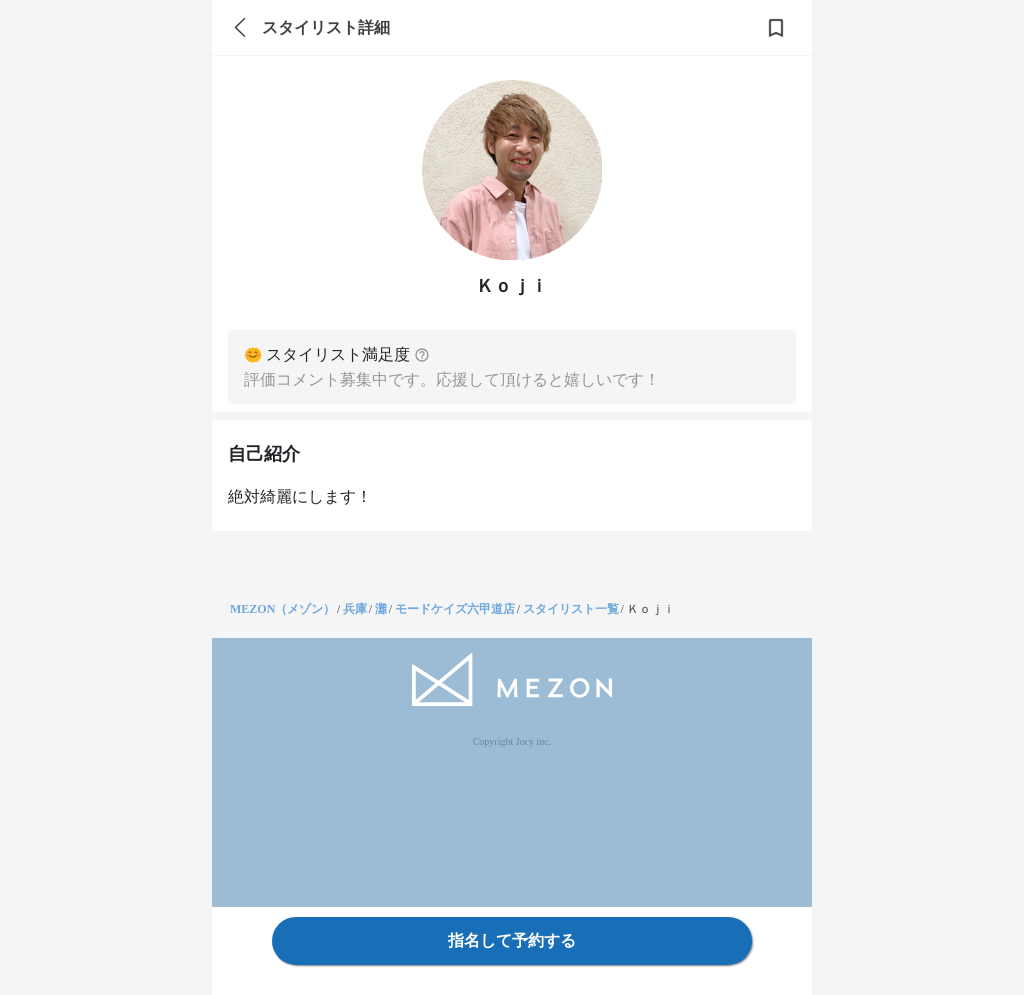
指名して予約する (512, 940)
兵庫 (355, 609)
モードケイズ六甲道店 (455, 609)
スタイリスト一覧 (571, 609)
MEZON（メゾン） (282, 609)
